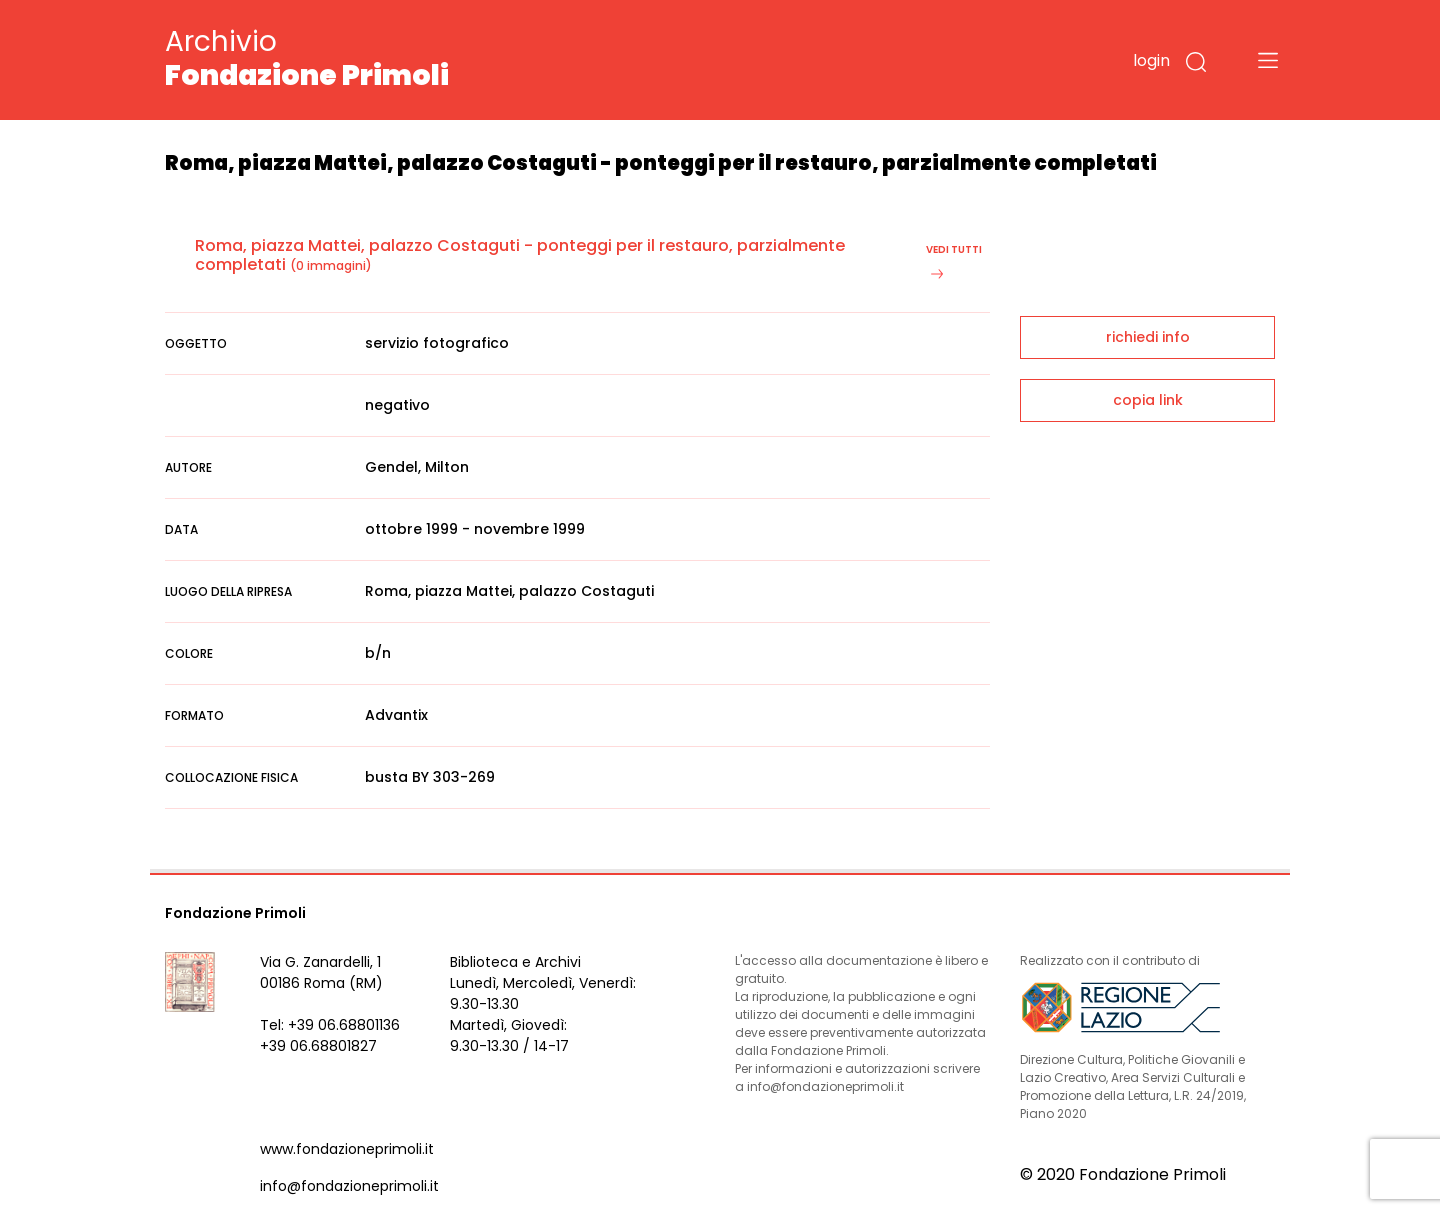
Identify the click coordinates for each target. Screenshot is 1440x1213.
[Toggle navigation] (1268, 60)
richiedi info (1148, 337)
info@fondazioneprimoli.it (349, 1186)
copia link (1148, 400)
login (1151, 60)
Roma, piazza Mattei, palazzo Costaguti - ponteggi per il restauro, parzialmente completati (520, 255)
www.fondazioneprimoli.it (347, 1149)
